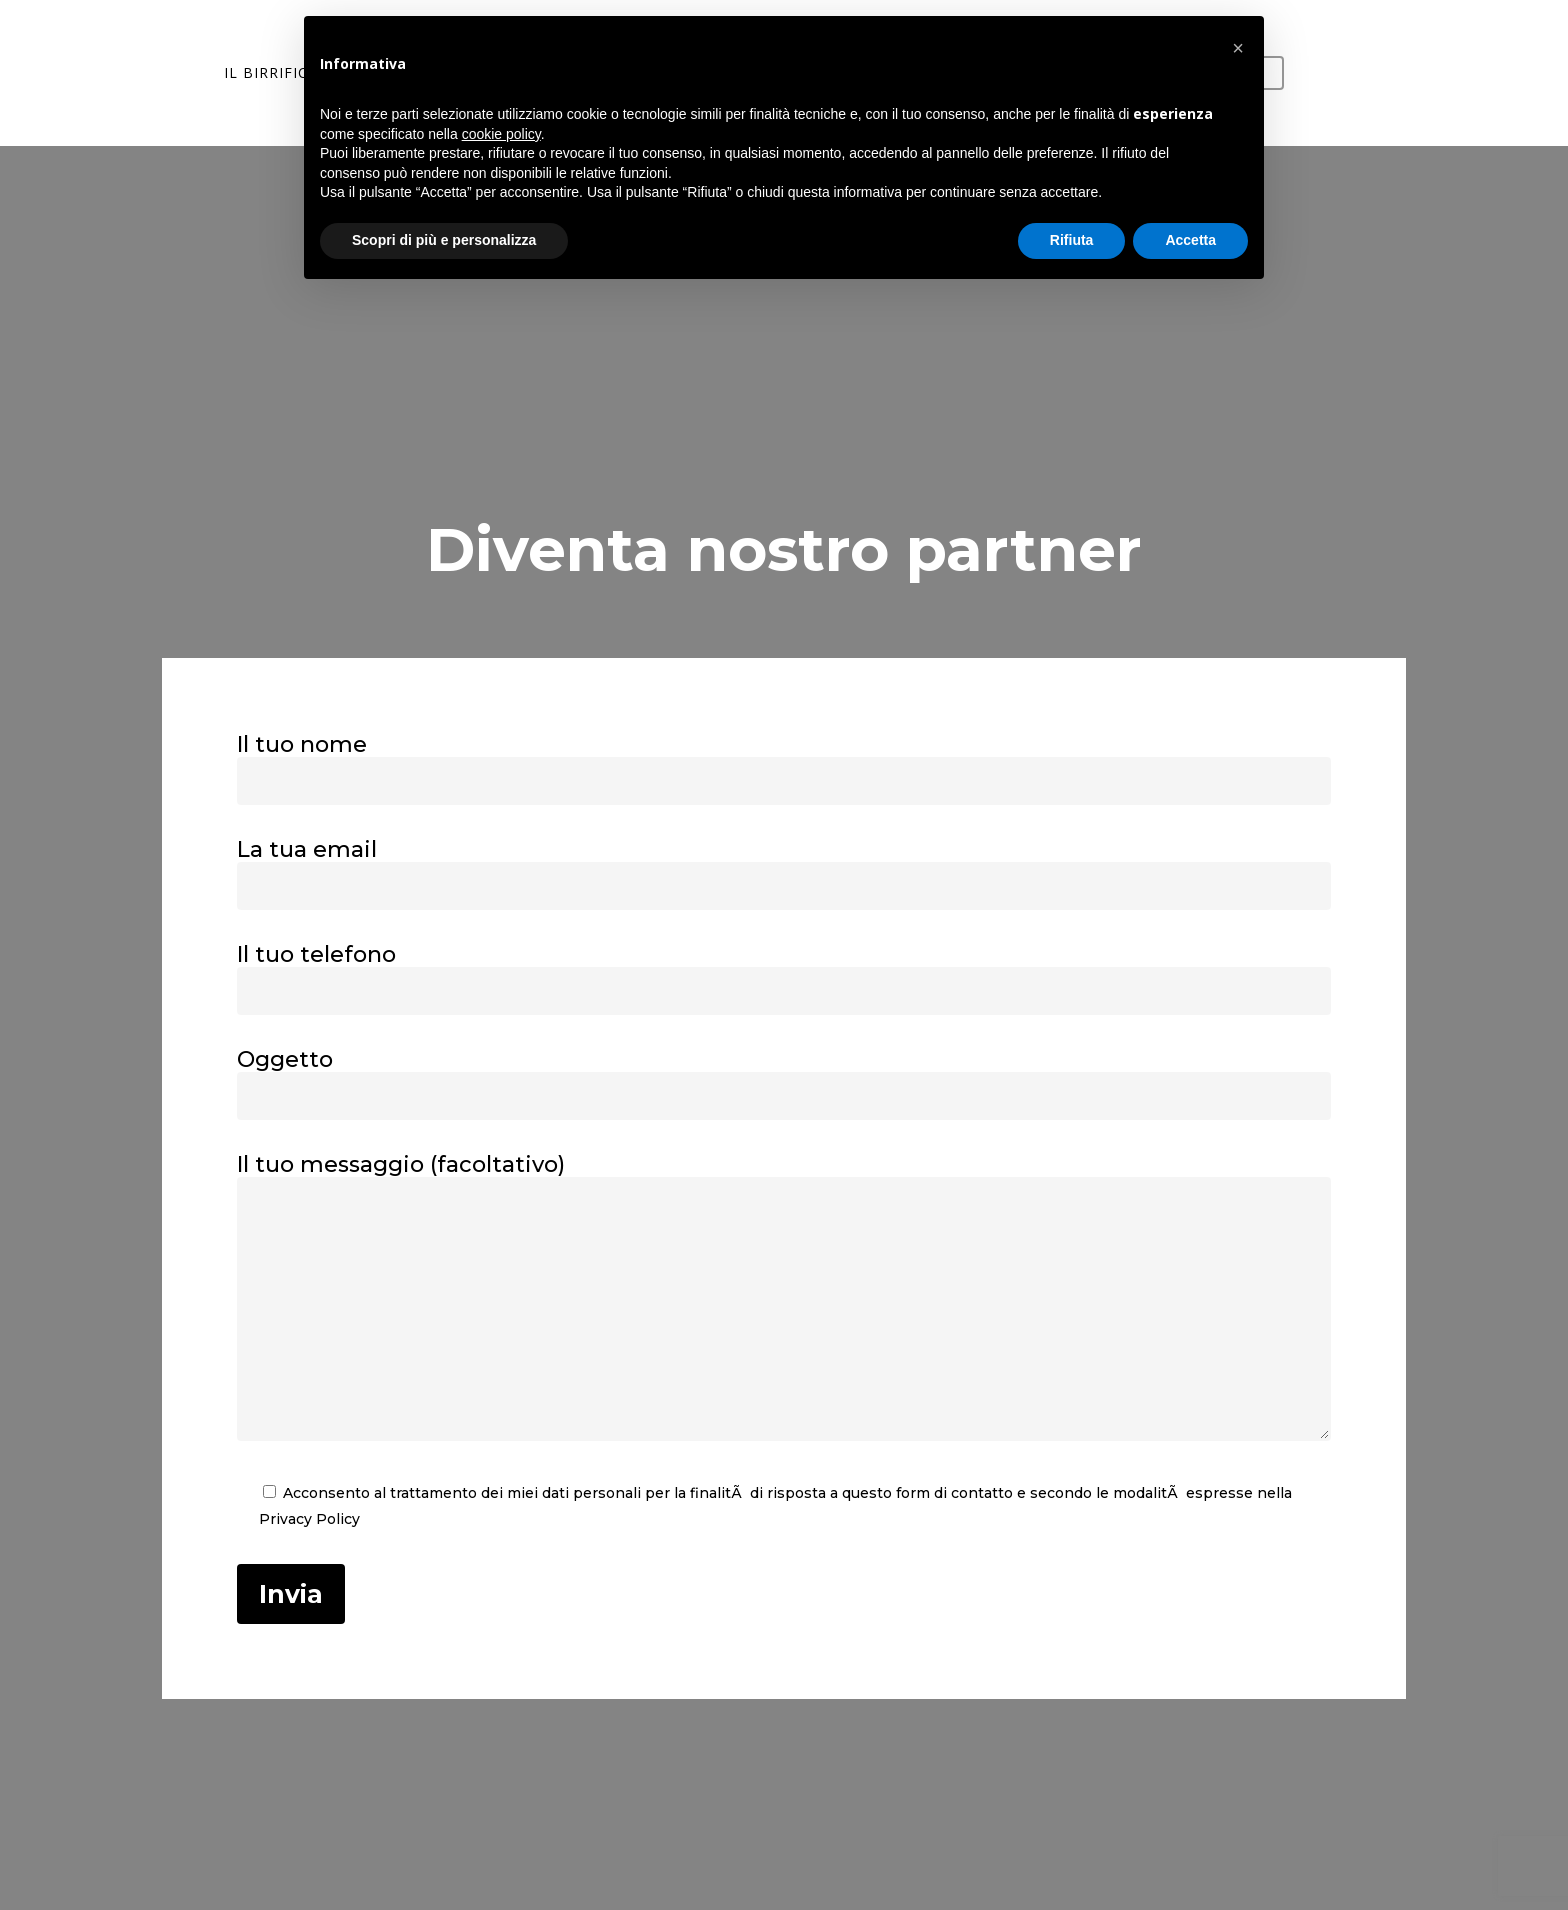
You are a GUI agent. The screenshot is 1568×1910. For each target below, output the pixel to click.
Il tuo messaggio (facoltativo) (784, 1298)
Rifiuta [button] (1072, 240)
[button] (1238, 48)
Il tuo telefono (784, 978)
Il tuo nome (784, 768)
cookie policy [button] (501, 134)
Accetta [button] (1190, 240)
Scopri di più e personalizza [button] (444, 240)
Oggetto (784, 1083)
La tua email (784, 873)
